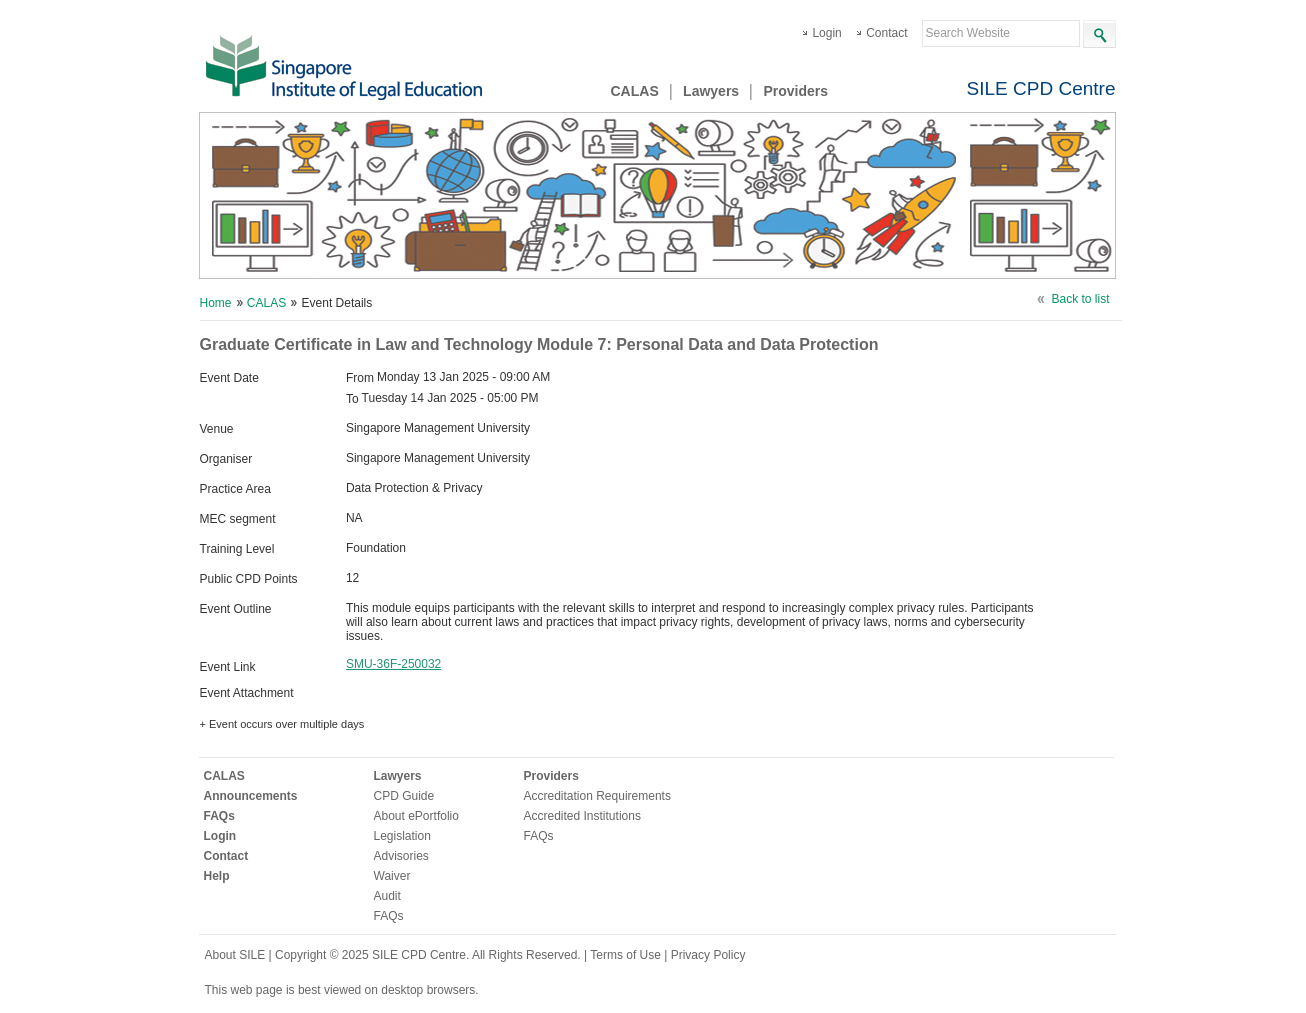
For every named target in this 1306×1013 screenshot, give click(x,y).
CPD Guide (404, 796)
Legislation (402, 836)
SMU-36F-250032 (393, 664)
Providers (795, 91)
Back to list (1080, 299)
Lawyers (711, 91)
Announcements (251, 796)
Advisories (401, 856)
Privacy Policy (708, 955)
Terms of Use (627, 955)
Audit (387, 896)
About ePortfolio (416, 816)
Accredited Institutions (582, 816)
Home (216, 303)
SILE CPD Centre (1041, 88)
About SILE (235, 955)
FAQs (219, 816)
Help (217, 876)
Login (826, 33)
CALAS (635, 91)
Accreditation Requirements (597, 796)
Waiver (392, 876)
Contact (886, 33)
